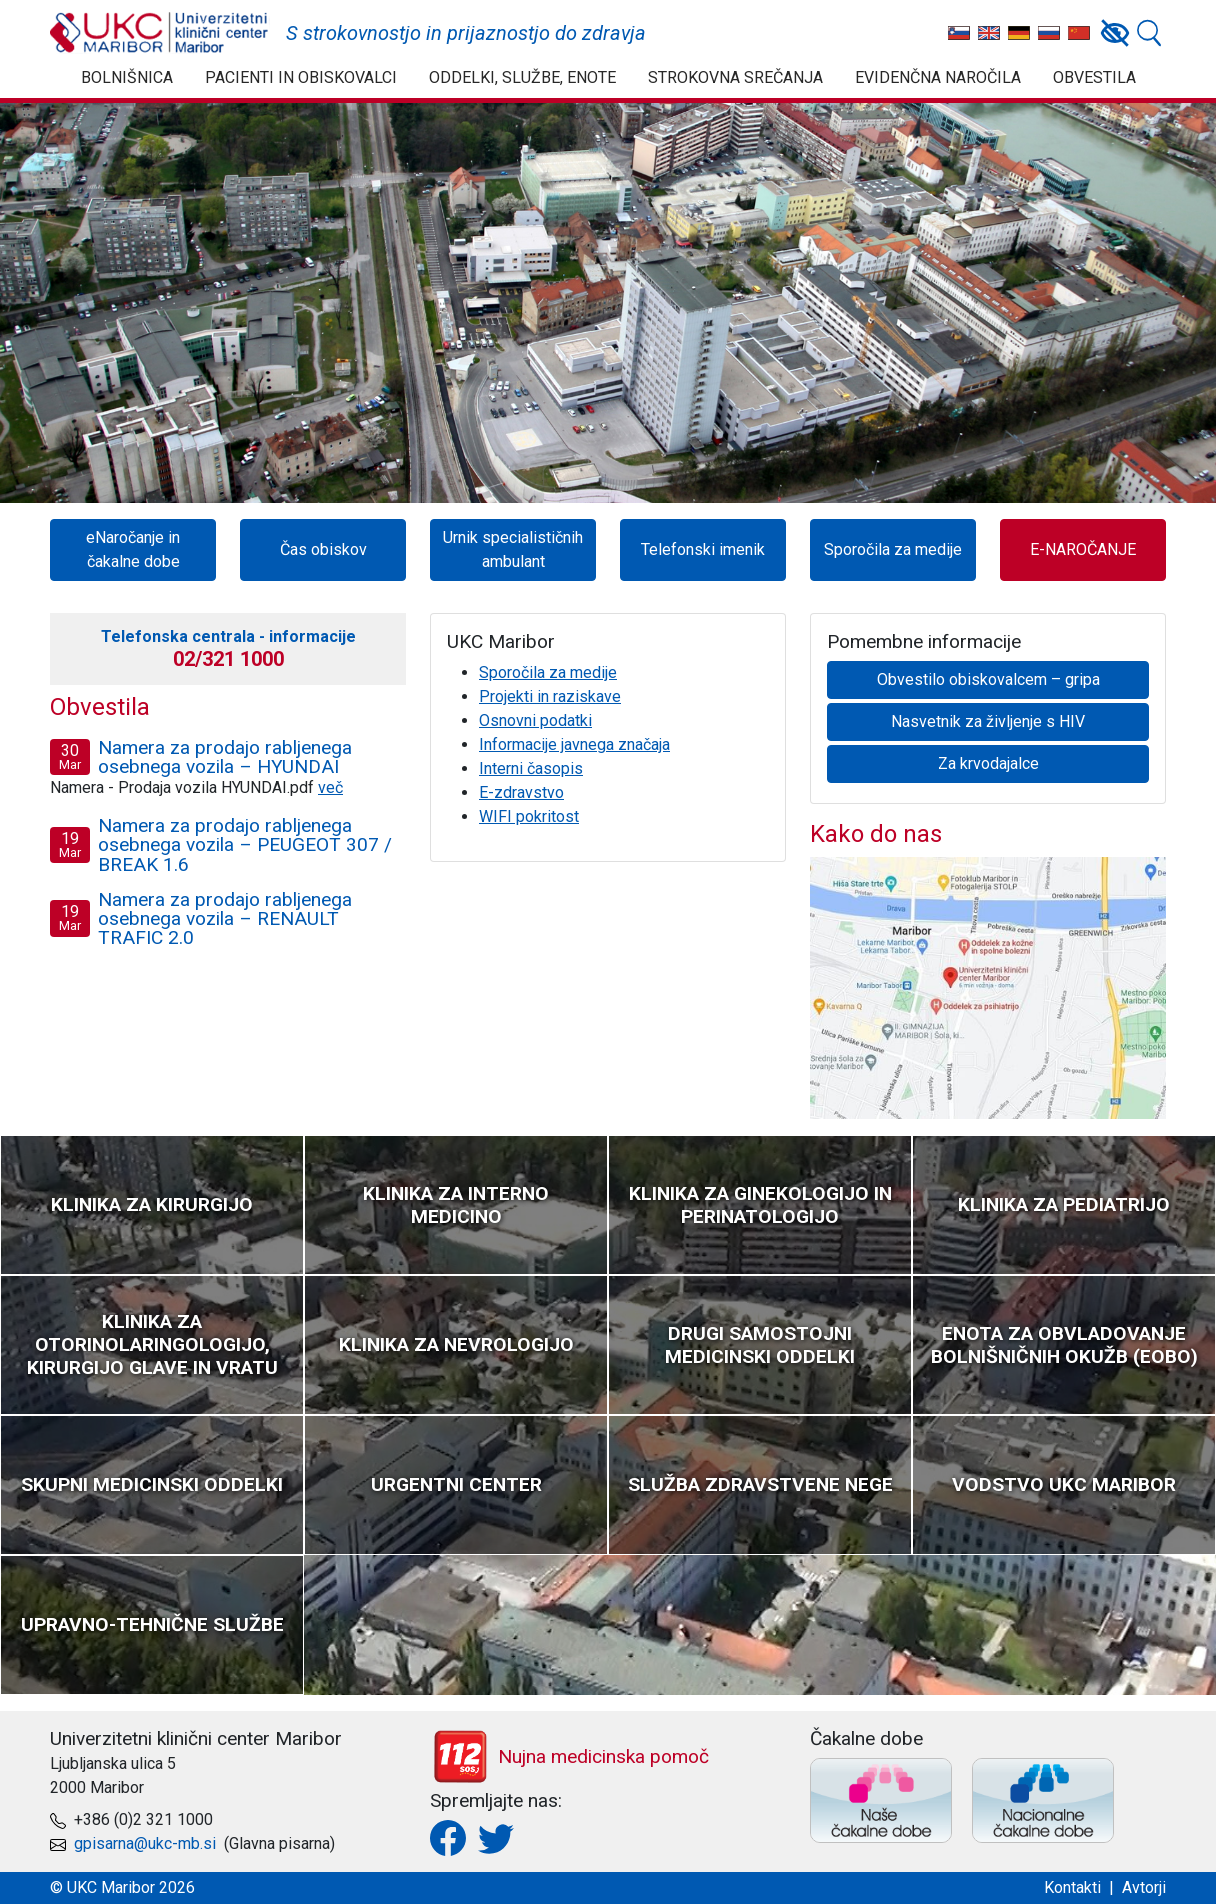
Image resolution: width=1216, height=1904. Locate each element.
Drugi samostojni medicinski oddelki (760, 1345)
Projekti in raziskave (550, 696)
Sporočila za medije (893, 549)
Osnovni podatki (535, 720)
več (330, 787)
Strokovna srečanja (735, 77)
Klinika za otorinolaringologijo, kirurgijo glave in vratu (152, 1344)
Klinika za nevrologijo (456, 1344)
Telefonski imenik (703, 549)
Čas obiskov (323, 549)
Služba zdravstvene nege (760, 1484)
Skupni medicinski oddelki (152, 1484)
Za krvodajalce (988, 763)
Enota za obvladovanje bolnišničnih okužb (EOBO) (1064, 1345)
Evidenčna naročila (938, 77)
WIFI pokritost (529, 816)
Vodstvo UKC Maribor (1064, 1484)
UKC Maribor (160, 33)
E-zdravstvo (521, 792)
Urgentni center (456, 1484)
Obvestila (1094, 77)
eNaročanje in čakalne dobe (133, 549)
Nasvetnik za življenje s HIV (988, 721)
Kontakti (1072, 1887)
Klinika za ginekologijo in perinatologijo (760, 1205)
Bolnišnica (127, 77)
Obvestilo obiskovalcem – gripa (988, 679)
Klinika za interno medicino (456, 1205)
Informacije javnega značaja (574, 744)
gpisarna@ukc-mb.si (145, 1843)
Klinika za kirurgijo (152, 1204)
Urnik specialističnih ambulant (513, 549)
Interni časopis (531, 768)
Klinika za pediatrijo (1064, 1204)
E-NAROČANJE (1083, 549)
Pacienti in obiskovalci (301, 77)
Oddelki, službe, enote (522, 77)
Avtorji (1144, 1887)
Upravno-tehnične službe (152, 1624)
